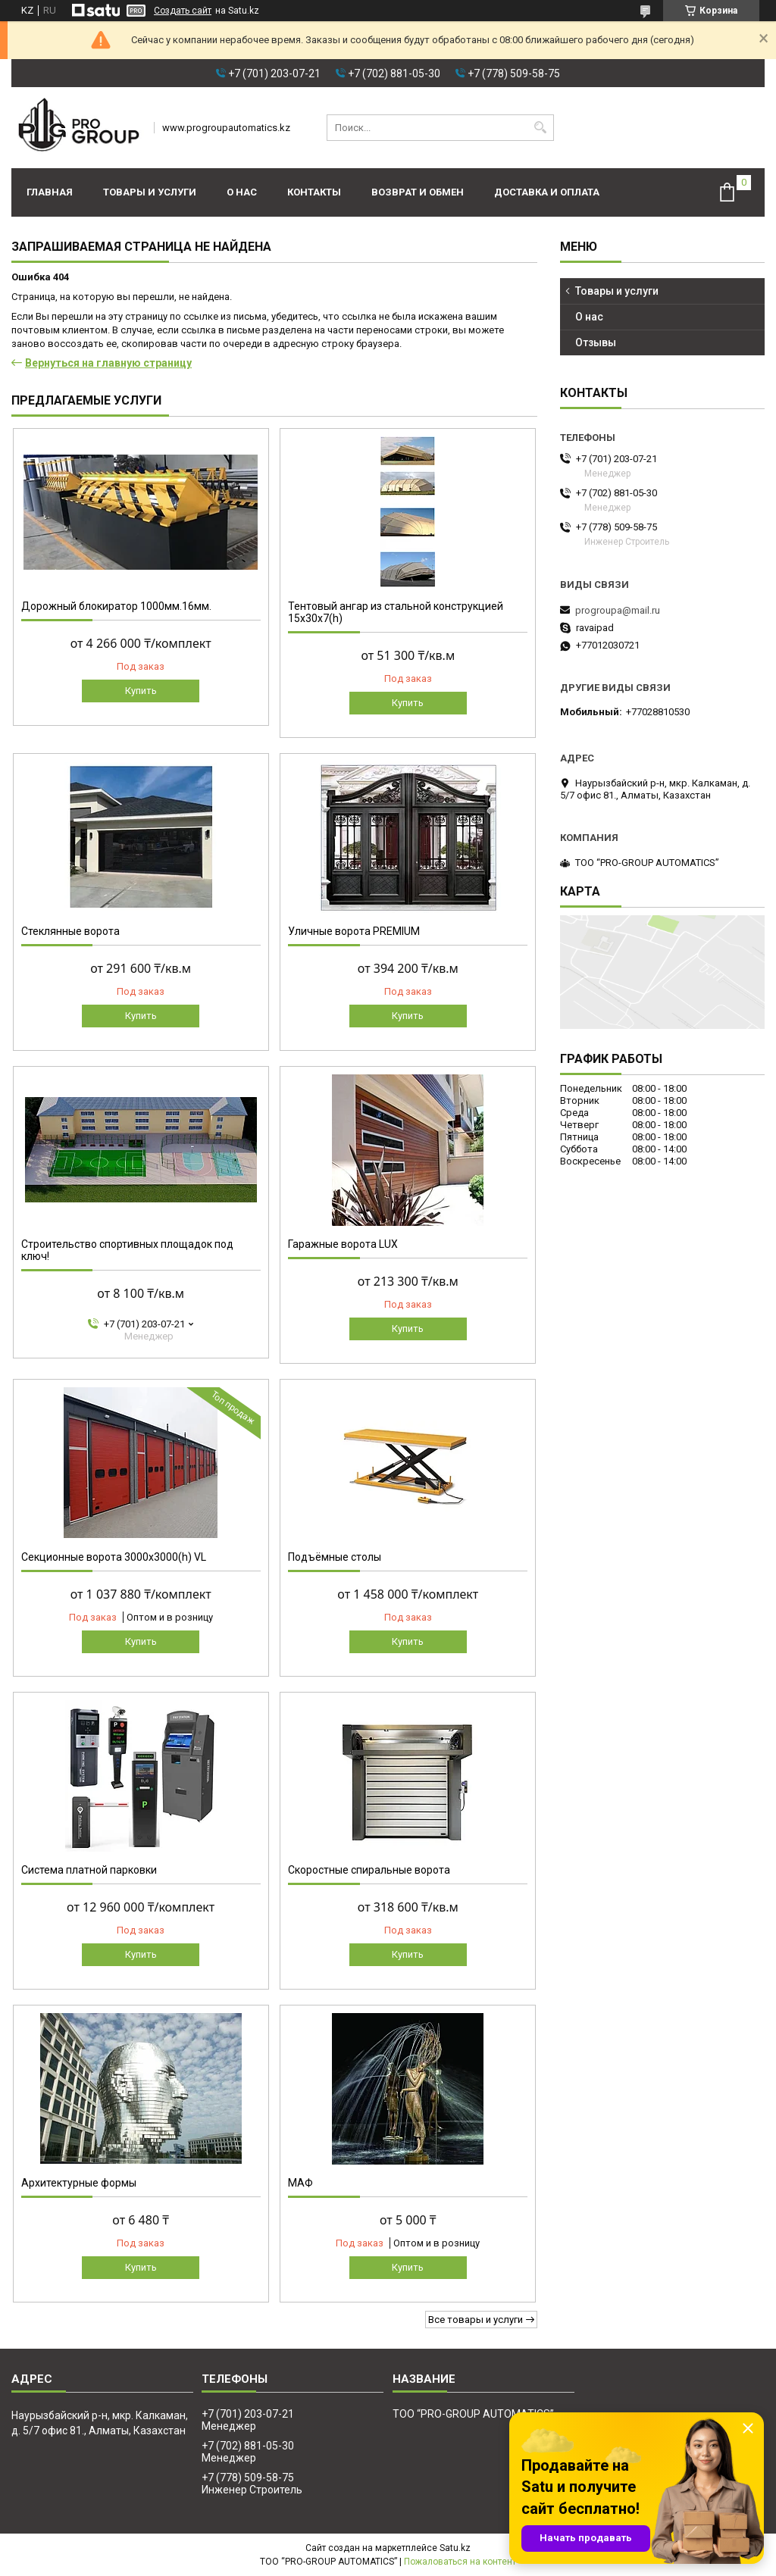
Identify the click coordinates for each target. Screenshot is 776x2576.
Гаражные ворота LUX (343, 1244)
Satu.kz (455, 2548)
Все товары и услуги (475, 2319)
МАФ (300, 2183)
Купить (141, 690)
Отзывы (595, 342)
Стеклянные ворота (70, 931)
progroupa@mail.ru (617, 610)
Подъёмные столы (334, 1557)
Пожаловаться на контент (460, 2561)
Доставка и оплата (546, 192)
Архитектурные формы (78, 2183)
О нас (242, 192)
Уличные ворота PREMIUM (354, 931)
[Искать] (540, 127)
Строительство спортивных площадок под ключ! (127, 1250)
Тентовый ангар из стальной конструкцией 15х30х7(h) (395, 612)
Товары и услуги (149, 192)
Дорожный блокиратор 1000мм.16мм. (116, 606)
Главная (50, 192)
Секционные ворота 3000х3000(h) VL (113, 1557)
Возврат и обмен (417, 192)
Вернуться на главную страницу (108, 363)
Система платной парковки (89, 1870)
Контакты (314, 192)
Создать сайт (182, 10)
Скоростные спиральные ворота (369, 1870)
